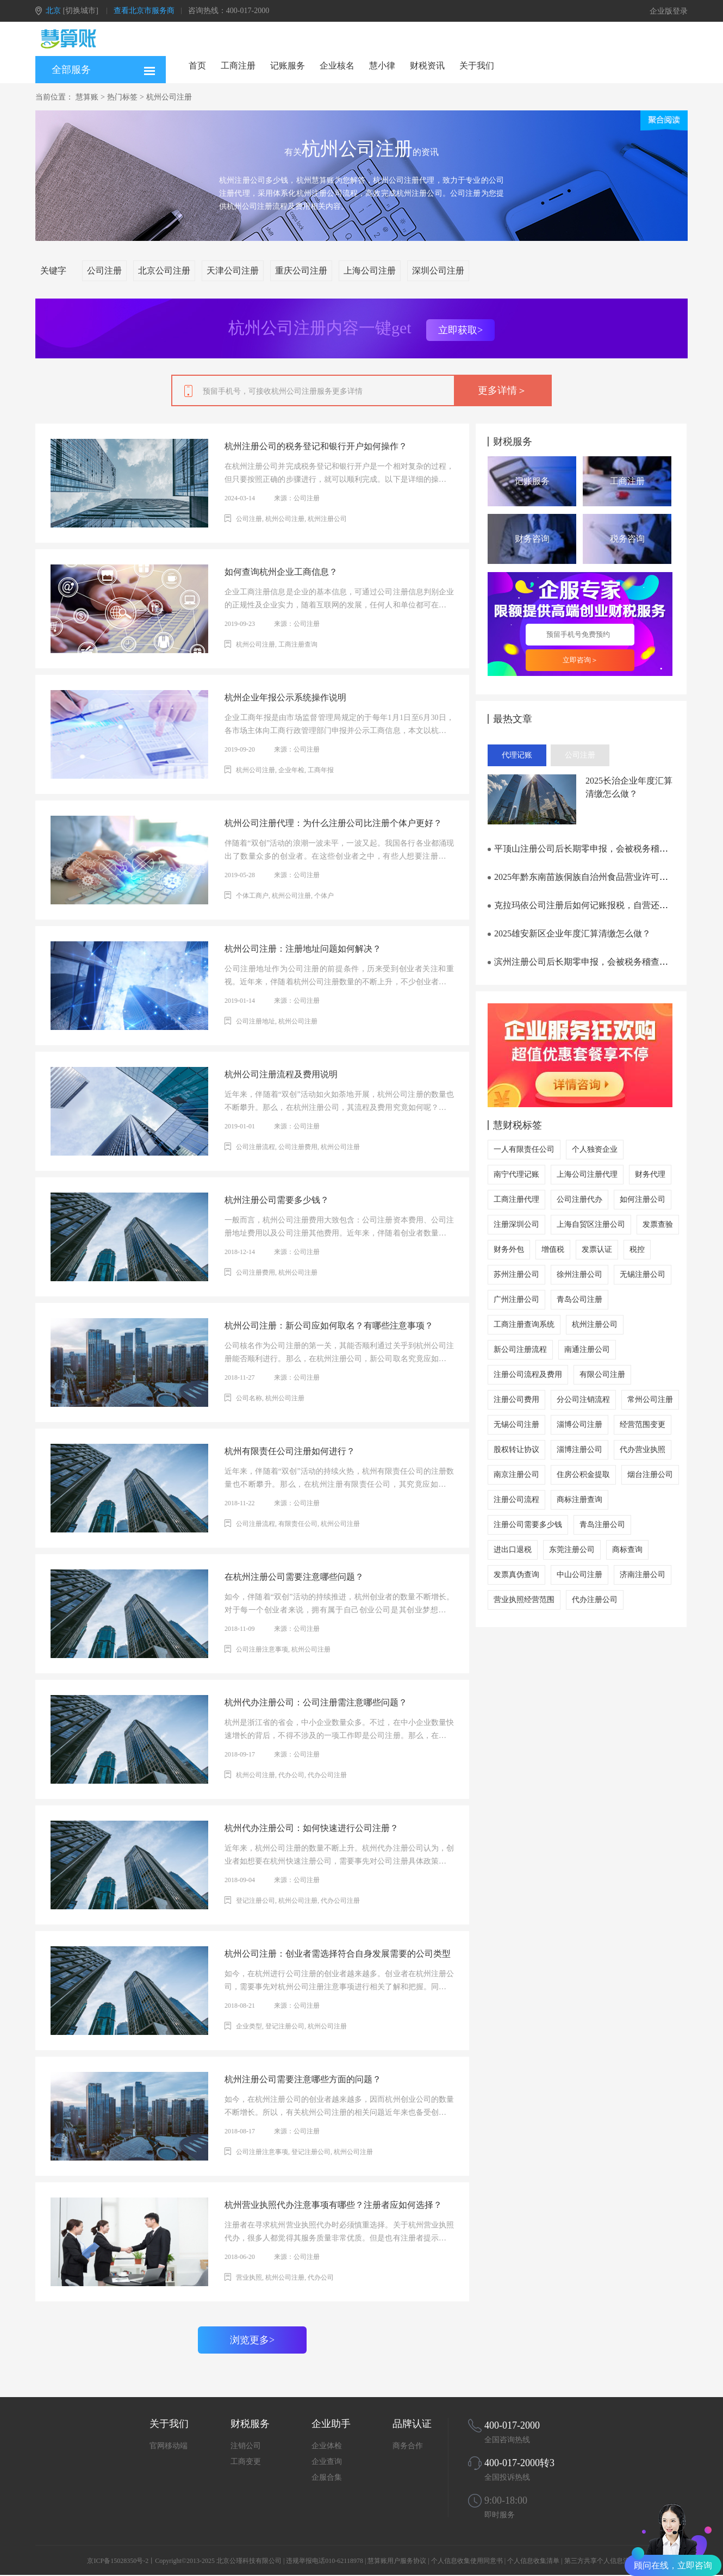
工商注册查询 (297, 644)
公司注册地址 (255, 1021)
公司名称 (249, 1398)
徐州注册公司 (579, 1274)
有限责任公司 (297, 1524)
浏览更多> (252, 2340)
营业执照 (249, 2277)
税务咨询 (627, 538)
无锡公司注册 (516, 1424)
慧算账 (87, 97)
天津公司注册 (233, 270)
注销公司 (245, 2446)
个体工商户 (252, 895)
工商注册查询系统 (524, 1324)
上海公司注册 (370, 270)
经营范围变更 (642, 1424)
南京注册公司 (516, 1474)
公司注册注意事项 (262, 1649)
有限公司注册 (602, 1374)
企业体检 (326, 2446)
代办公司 (291, 1775)
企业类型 (249, 2026)
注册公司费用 (516, 1399)
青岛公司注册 (579, 1299)
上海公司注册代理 (587, 1174)
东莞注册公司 (572, 1549)
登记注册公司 (255, 1900)
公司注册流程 (255, 1147)
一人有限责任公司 (524, 1149)
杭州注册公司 (327, 519)
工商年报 (321, 770)
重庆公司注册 (301, 270)
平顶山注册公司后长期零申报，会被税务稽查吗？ (586, 848)
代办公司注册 (327, 1775)
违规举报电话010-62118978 (324, 2561)
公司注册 (104, 270)
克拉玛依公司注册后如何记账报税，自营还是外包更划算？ (604, 905)
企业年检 (291, 770)
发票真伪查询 (516, 1575)
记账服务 (287, 65)
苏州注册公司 (516, 1274)
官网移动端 (168, 2446)
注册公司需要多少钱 (528, 1524)
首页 (197, 65)
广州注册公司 (516, 1299)
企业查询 (326, 2461)
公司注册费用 (297, 1147)
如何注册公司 (642, 1199)
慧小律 (382, 65)
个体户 (324, 895)
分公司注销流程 (583, 1399)
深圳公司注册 (438, 270)
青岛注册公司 (602, 1524)
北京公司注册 (164, 270)
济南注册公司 (642, 1575)
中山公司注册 (579, 1575)
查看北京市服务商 (144, 11)
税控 (637, 1249)
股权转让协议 (516, 1449)
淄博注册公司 (579, 1449)
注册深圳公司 (516, 1224)
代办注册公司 (595, 1600)
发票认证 (597, 1249)
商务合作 (407, 2446)
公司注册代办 (579, 1199)
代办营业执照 (642, 1449)
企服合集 (326, 2477)
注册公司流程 (516, 1499)
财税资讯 (427, 65)
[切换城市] (80, 11)
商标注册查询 (579, 1499)
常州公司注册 (650, 1399)
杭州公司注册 (169, 97)
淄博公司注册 (579, 1424)
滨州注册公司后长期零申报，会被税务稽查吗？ (582, 961)
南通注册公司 (587, 1349)
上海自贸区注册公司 (591, 1224)
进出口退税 (513, 1549)
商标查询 (627, 1549)
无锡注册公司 (642, 1274)
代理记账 (517, 755)
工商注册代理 (516, 1199)
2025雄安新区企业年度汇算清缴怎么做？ (569, 933)
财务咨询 (532, 538)
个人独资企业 (595, 1149)
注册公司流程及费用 (528, 1374)
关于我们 (476, 65)
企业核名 (337, 65)
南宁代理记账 (516, 1174)
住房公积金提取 (583, 1474)
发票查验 (658, 1224)
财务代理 (650, 1174)
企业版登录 (669, 11)
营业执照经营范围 (524, 1600)
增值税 (552, 1249)
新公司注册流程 (520, 1349)
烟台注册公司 (650, 1474)
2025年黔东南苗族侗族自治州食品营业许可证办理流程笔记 (604, 877)
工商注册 (238, 65)
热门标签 (122, 97)
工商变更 (245, 2461)
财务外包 (509, 1249)
